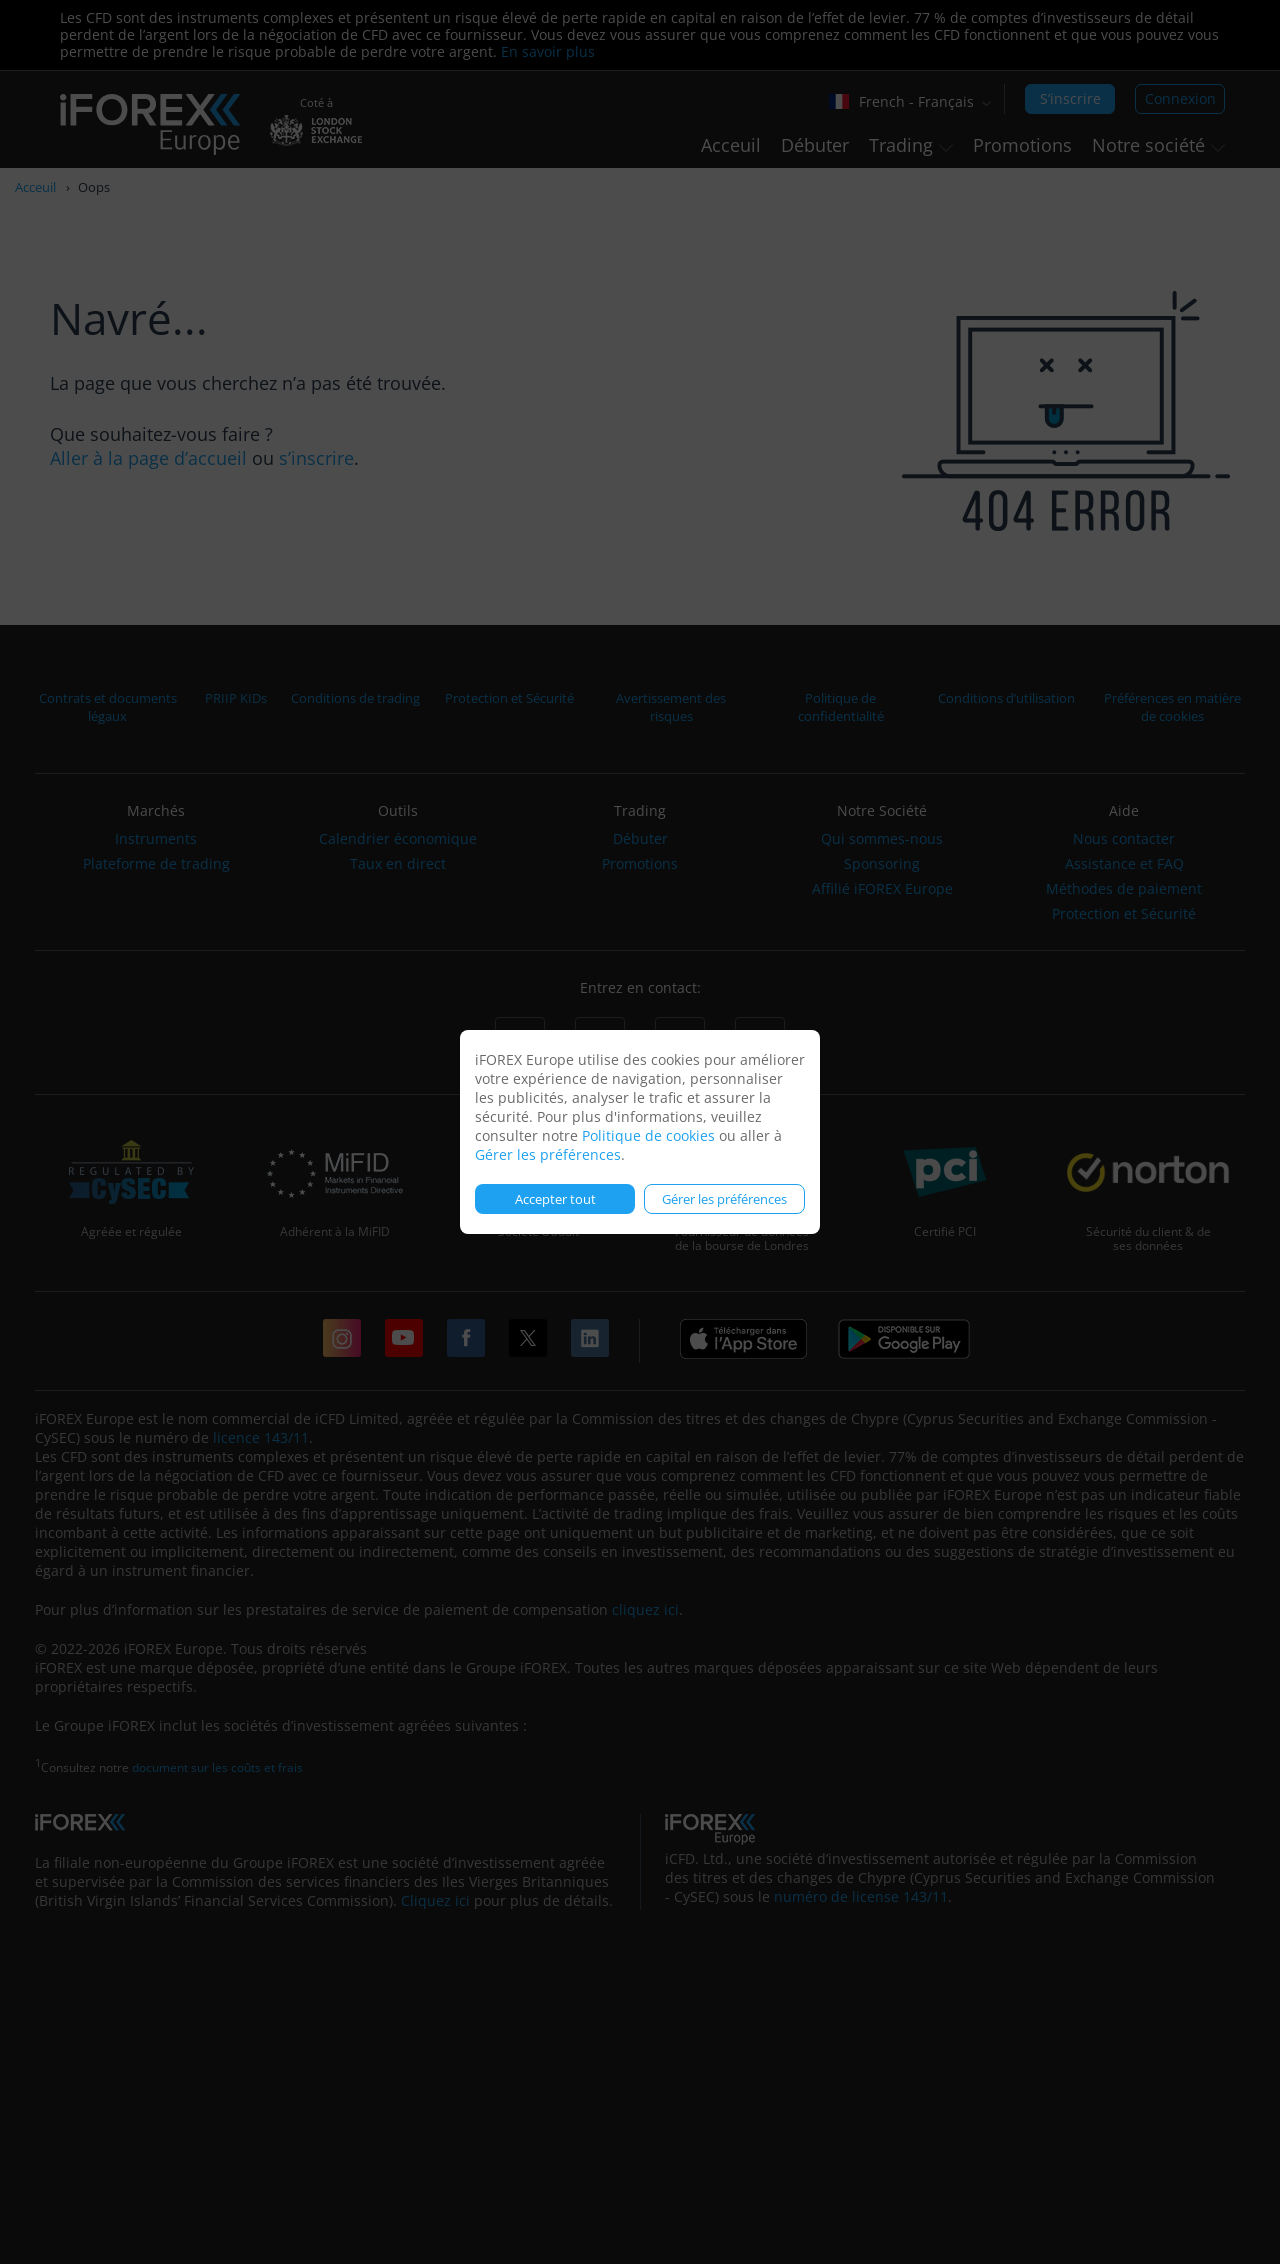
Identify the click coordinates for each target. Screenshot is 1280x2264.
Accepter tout (555, 1199)
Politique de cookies (648, 1135)
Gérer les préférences (548, 1154)
